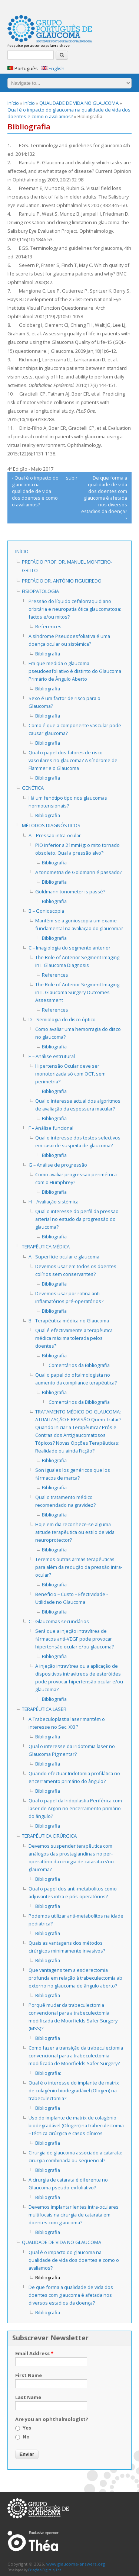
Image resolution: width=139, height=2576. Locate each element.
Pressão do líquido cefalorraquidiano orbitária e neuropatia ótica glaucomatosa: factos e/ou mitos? (75, 609)
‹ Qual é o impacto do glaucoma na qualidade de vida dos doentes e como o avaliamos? (35, 491)
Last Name (28, 2397)
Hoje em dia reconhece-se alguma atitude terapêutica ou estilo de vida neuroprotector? (75, 1532)
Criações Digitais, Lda (45, 2570)
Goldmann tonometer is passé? (70, 891)
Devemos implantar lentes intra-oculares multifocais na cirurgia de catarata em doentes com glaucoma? (74, 2214)
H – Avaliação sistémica (54, 1201)
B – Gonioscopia (46, 910)
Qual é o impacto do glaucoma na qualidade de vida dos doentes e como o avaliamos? (68, 113)
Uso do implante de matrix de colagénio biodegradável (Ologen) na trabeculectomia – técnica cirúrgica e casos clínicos (76, 2125)
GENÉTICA (33, 787)
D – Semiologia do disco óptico (62, 1019)
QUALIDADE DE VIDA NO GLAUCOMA (79, 103)
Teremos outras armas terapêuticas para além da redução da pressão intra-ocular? (78, 1567)
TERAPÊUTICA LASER (44, 1709)
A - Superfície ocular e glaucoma (64, 1256)
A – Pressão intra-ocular (55, 835)
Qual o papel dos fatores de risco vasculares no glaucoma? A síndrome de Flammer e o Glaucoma (73, 760)
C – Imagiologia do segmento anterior (69, 947)
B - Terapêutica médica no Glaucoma (69, 1320)
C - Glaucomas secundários (59, 1621)
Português (22, 68)
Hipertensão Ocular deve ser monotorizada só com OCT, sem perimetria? (70, 1074)
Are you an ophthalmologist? (51, 2419)
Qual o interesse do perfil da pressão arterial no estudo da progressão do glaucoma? (77, 1219)
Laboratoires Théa (33, 2541)
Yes (27, 2427)
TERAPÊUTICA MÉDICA (46, 1246)
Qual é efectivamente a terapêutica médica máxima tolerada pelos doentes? (74, 1338)
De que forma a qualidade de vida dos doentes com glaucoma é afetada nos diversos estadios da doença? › (104, 497)
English (53, 68)
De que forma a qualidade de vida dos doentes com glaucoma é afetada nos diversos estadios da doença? (71, 2295)
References (48, 626)
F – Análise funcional (51, 1128)
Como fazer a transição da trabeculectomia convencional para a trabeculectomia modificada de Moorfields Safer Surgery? (76, 2055)
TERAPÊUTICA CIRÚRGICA (49, 1835)
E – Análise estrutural (52, 1056)
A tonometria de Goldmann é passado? (78, 872)
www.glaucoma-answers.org (38, 2508)
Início (13, 103)
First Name (28, 2375)
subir (68, 477)
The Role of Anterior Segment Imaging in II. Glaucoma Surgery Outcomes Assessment (77, 992)
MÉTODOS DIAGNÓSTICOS (51, 825)
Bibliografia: (48, 2073)
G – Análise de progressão (58, 1164)
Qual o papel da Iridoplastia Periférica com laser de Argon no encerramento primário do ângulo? (75, 1808)
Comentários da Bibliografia (79, 1365)
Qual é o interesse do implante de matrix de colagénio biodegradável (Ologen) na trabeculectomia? (74, 2090)
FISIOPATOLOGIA (40, 591)
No (26, 2436)
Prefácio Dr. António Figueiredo (62, 580)
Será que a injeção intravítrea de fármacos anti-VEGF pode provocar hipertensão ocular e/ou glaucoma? (74, 1639)
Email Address (34, 2353)
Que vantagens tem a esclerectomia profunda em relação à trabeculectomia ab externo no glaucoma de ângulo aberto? (75, 1978)
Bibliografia (47, 653)
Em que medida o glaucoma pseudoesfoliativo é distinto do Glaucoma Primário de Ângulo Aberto (75, 671)
